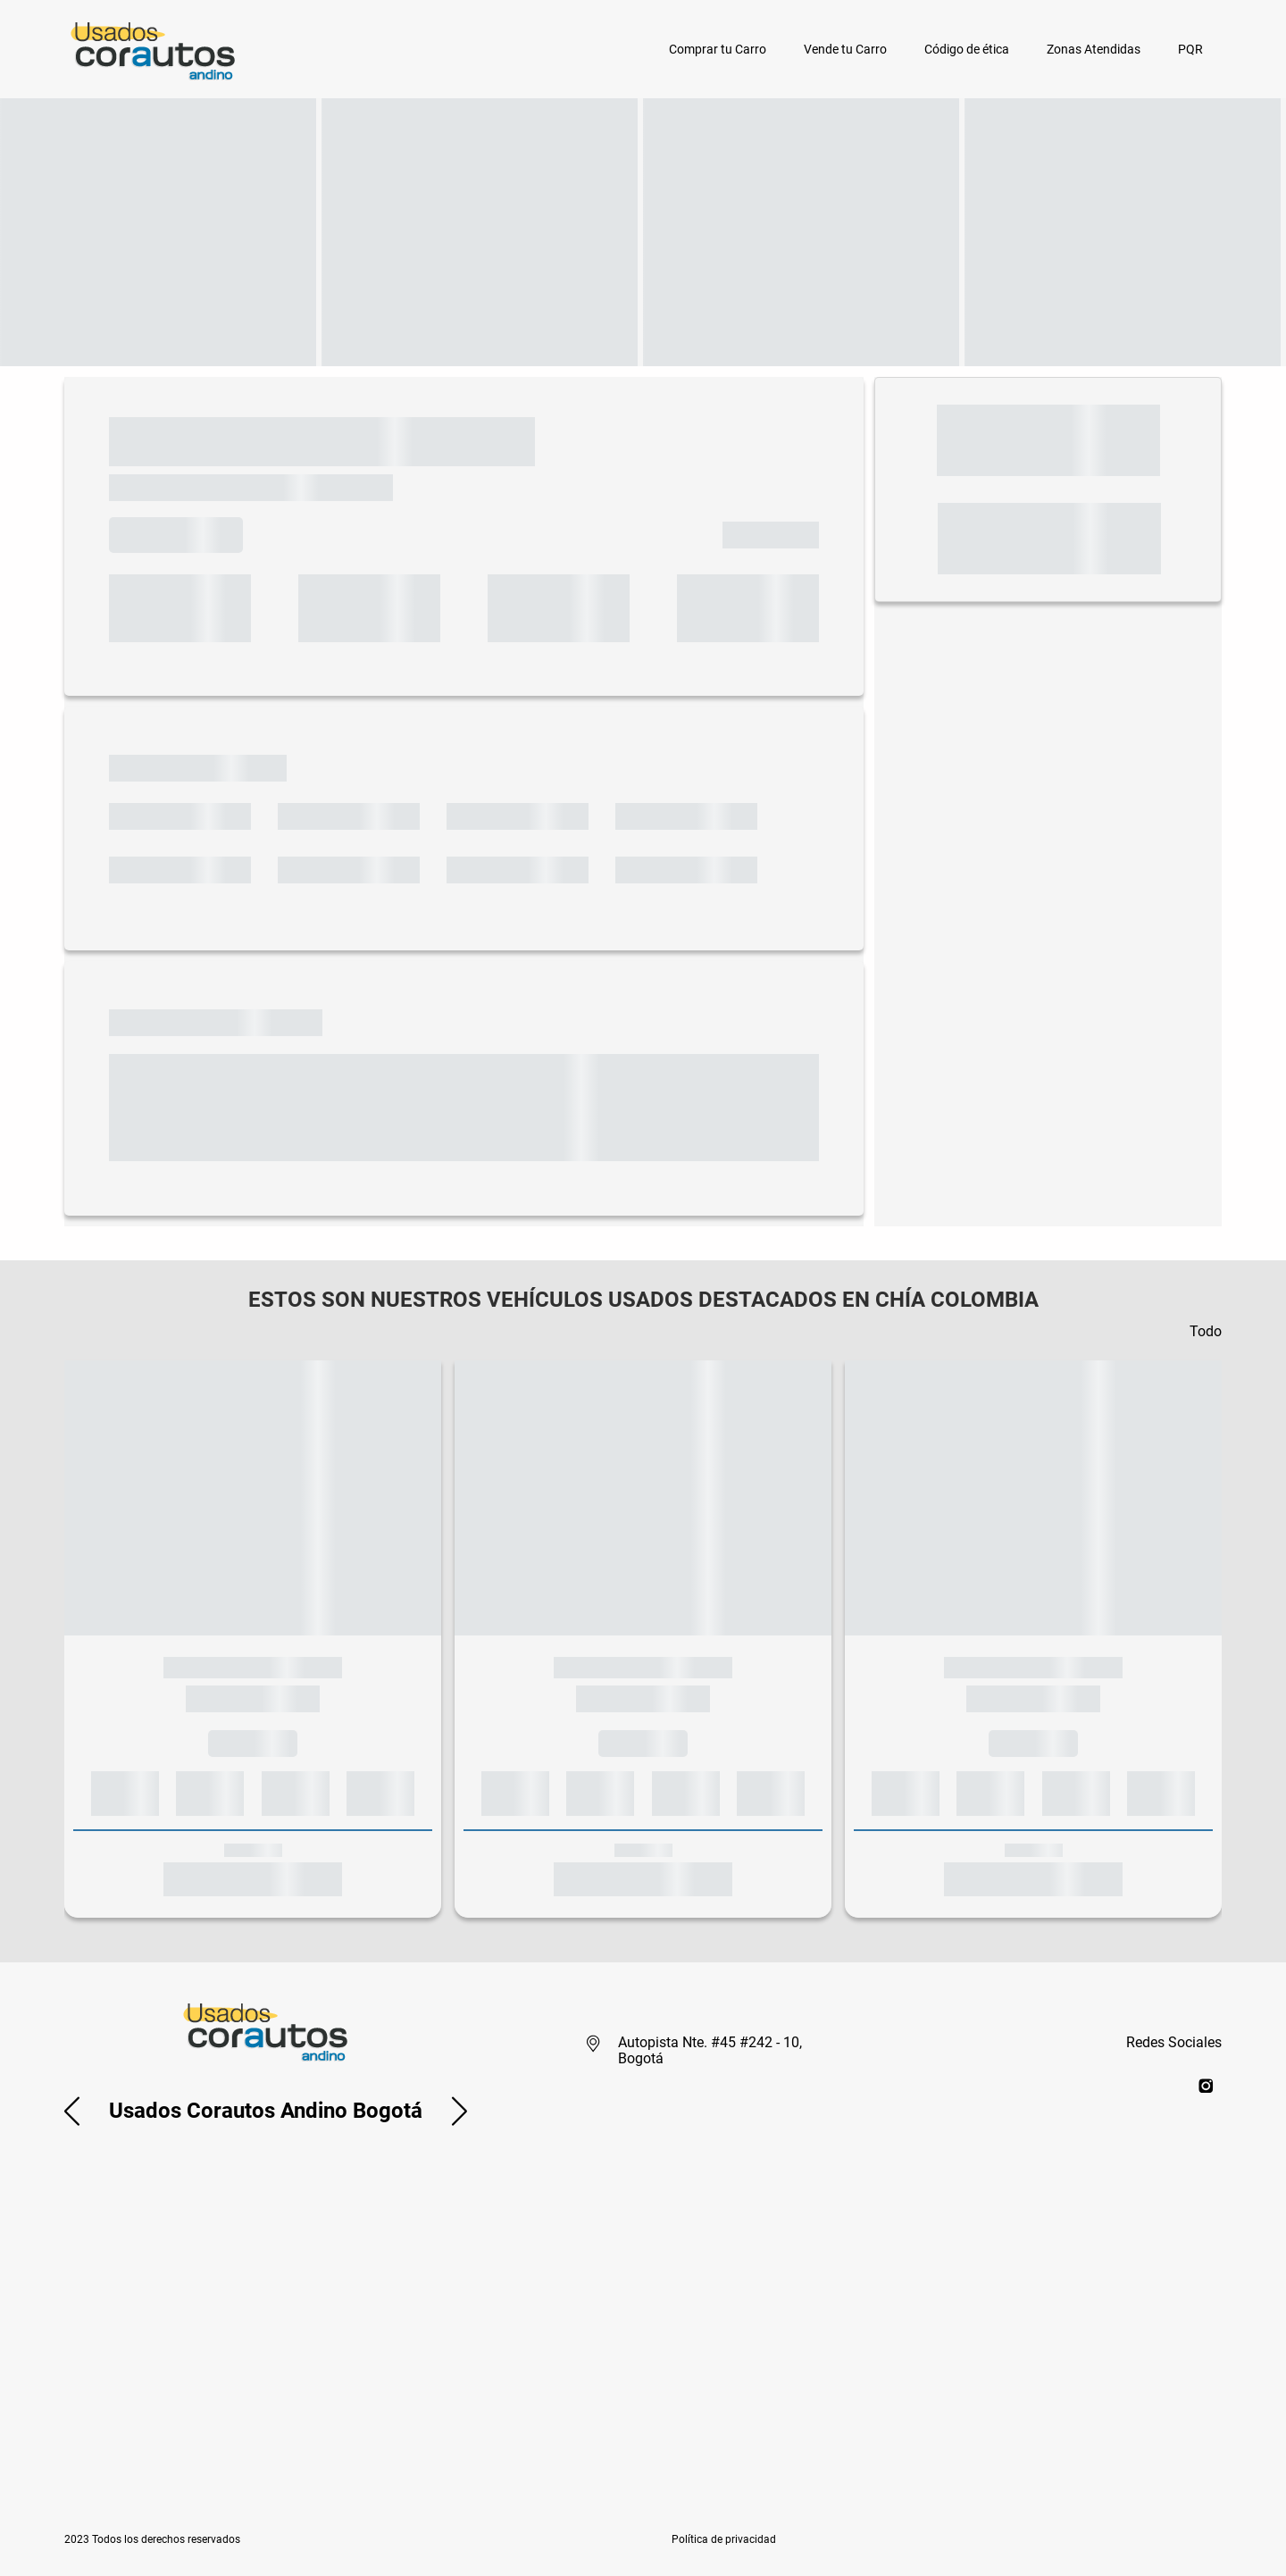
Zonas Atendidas (1093, 49)
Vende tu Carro (845, 49)
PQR (1190, 49)
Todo (1206, 1331)
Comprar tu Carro (717, 49)
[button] (71, 2110)
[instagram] (1206, 2085)
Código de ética (966, 49)
